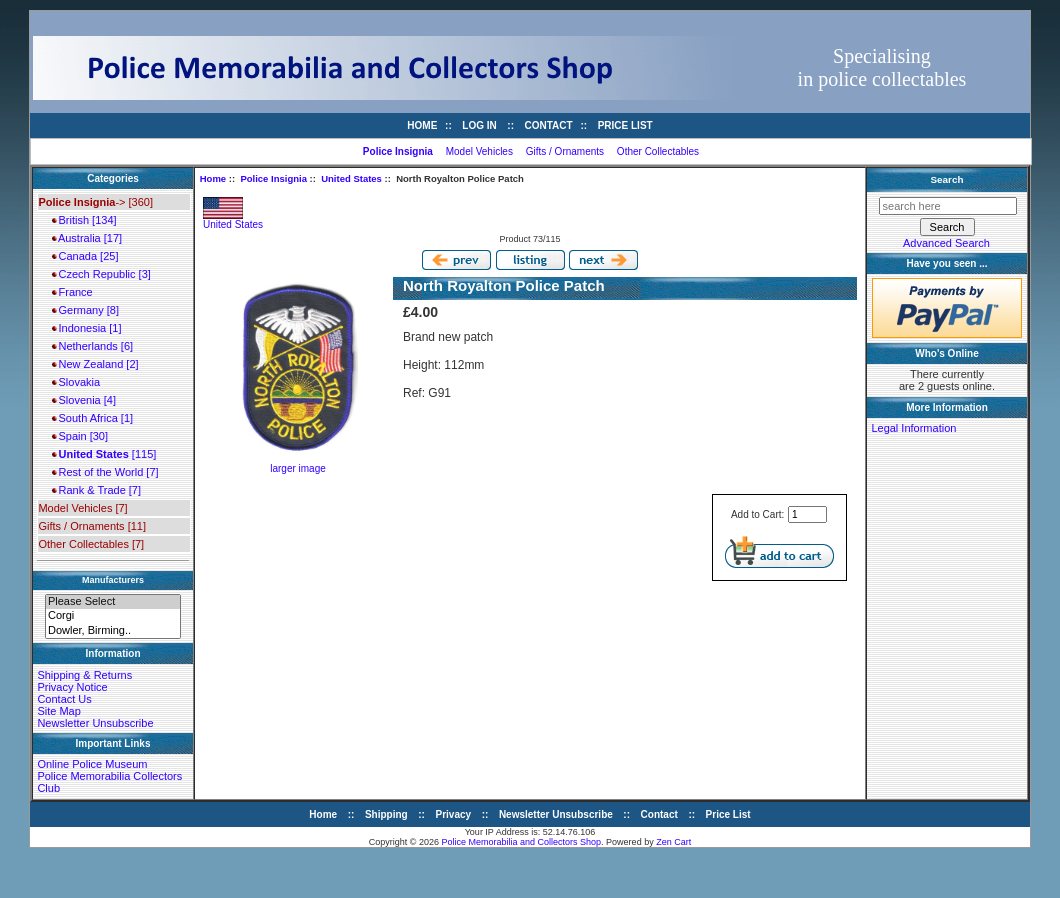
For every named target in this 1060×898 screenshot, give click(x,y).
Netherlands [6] (92, 346)
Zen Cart (673, 842)
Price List (625, 125)
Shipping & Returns (84, 675)
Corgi (113, 616)
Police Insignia (273, 178)
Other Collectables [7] (91, 544)
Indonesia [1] (86, 328)
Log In (479, 125)
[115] (104, 454)
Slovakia (76, 382)
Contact (549, 125)
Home (422, 125)
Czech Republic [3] (101, 274)
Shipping (386, 814)
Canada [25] (85, 256)
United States (351, 178)
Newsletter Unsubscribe (95, 723)
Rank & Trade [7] (96, 490)
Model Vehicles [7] (82, 508)
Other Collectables (658, 151)
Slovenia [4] (84, 400)
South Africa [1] (92, 418)
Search (947, 179)
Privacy (454, 814)
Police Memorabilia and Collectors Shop (522, 842)
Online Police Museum (92, 764)
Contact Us (64, 699)
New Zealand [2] (95, 364)
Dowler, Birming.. (113, 631)
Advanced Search (946, 243)
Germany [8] (85, 310)
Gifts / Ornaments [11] (92, 526)
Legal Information (913, 428)
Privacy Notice (72, 687)
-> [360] (95, 202)
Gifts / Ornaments (565, 151)
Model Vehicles (479, 151)
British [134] (84, 220)
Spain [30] (80, 436)
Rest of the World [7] (105, 472)
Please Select (113, 602)
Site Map (58, 711)
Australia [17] (87, 238)
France (72, 292)
